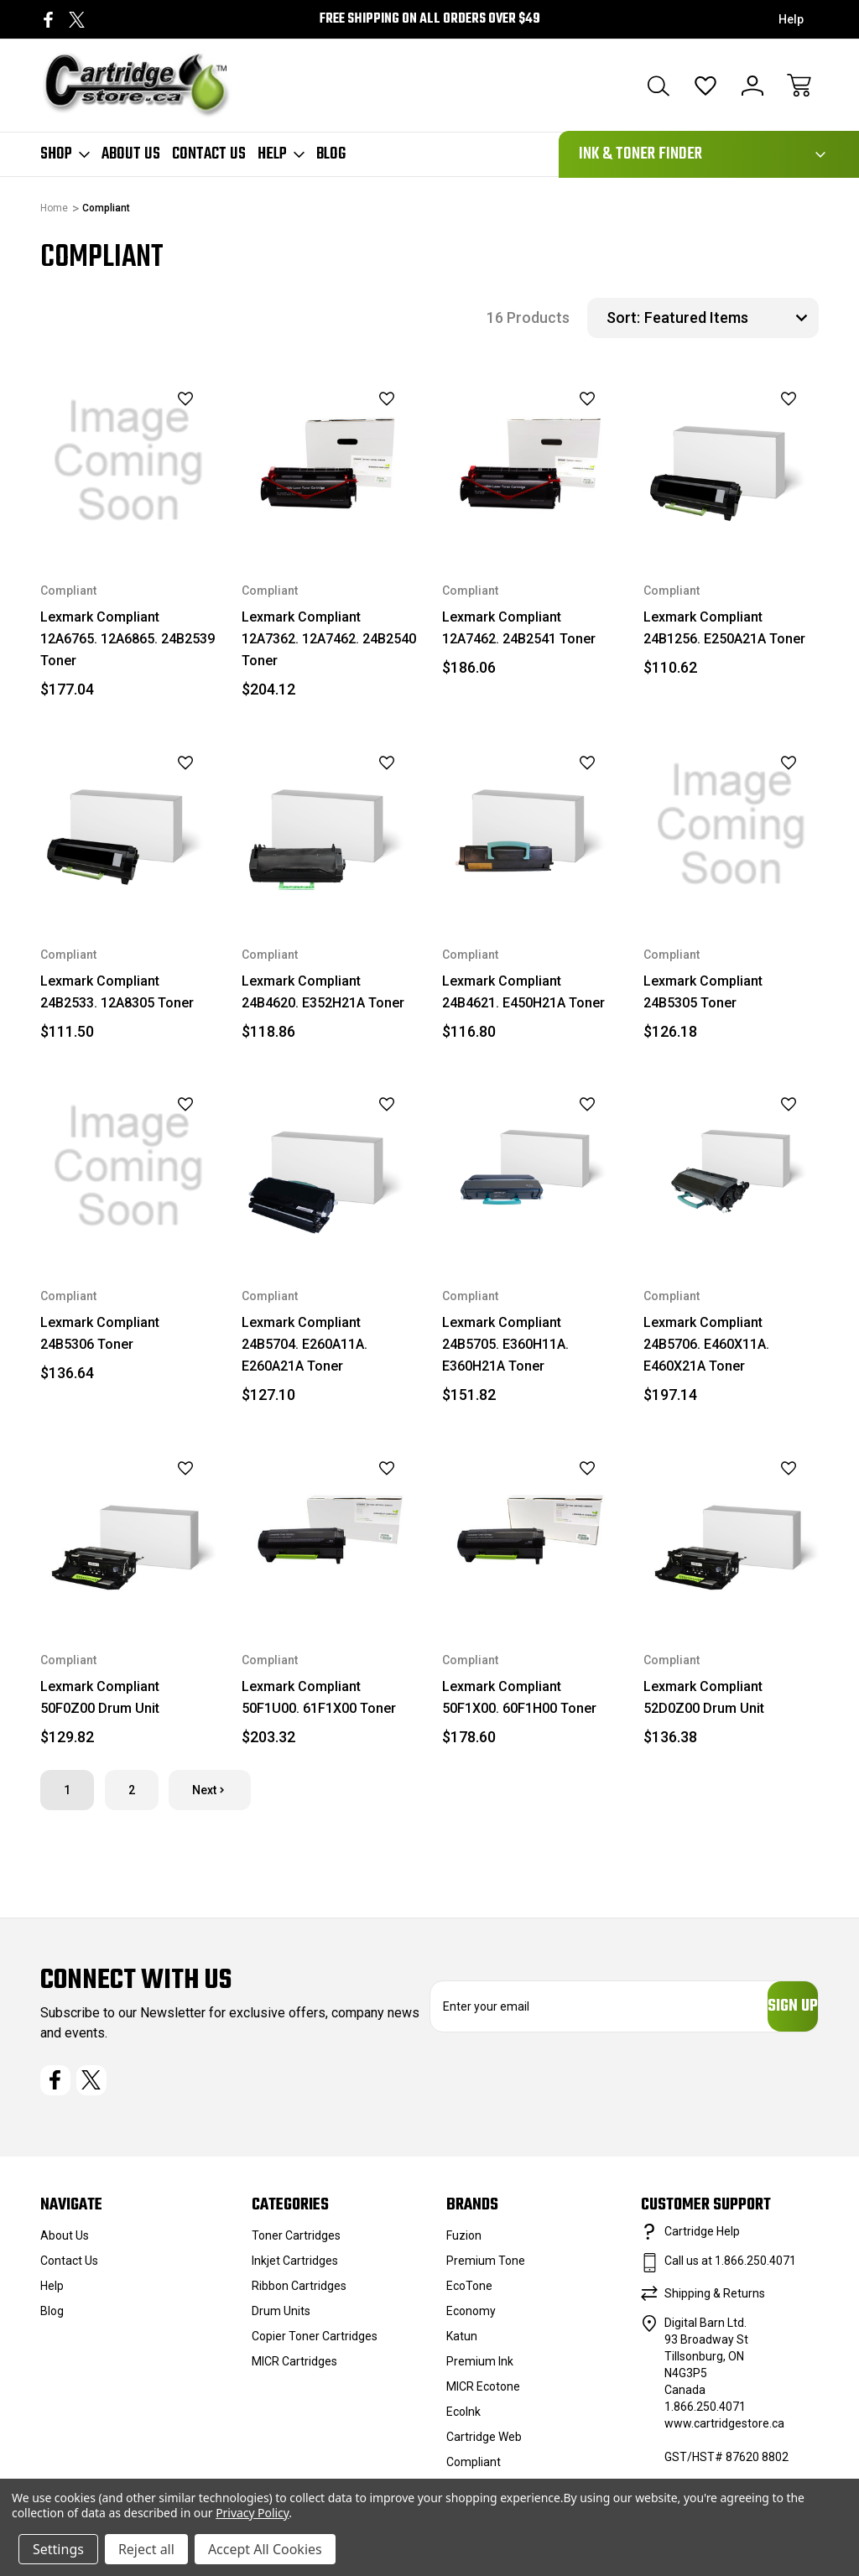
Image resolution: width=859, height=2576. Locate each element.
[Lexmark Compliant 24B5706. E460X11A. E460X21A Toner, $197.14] (731, 1167)
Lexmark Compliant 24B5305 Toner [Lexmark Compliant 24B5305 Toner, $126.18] (703, 992)
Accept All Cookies (265, 2549)
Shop (65, 154)
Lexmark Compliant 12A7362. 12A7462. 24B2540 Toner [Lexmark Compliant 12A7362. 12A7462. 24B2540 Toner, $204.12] (329, 639)
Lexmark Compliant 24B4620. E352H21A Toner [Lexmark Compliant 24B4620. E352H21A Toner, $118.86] (323, 992)
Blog (331, 154)
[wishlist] (164, 399)
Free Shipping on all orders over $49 (430, 19)
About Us (131, 154)
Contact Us (209, 154)
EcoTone (469, 2294)
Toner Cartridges (296, 2244)
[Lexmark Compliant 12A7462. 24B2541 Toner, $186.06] (530, 461)
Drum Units (281, 2319)
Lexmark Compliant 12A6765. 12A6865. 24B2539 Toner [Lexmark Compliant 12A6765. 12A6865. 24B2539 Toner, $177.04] (127, 639)
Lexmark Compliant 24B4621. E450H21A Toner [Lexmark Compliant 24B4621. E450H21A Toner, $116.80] (523, 992)
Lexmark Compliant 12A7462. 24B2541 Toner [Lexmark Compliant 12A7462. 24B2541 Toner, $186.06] (519, 628)
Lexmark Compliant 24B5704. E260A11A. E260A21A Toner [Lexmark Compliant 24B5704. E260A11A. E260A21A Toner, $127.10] (304, 1344)
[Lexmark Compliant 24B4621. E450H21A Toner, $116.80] (530, 824)
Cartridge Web (484, 2445)
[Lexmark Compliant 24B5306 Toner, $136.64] (128, 1167)
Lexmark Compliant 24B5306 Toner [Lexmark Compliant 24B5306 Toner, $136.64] (99, 1333)
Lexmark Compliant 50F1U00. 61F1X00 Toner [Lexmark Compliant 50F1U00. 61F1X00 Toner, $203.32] (319, 1697)
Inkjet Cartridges (295, 2269)
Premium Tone (485, 2269)
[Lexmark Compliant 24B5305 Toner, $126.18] (731, 824)
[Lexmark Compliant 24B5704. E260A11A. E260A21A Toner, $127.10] (330, 1167)
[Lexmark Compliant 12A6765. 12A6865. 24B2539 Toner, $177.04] (128, 461)
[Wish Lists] (705, 85)
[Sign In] (752, 85)
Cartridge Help (702, 2239)
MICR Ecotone (483, 2395)
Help (791, 19)
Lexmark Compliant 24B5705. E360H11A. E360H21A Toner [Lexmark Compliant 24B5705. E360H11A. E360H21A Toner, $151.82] (505, 1344)
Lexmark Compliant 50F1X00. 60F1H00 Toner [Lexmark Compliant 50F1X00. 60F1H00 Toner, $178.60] (519, 1697)
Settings (58, 2549)
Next (209, 1790)
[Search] (658, 85)
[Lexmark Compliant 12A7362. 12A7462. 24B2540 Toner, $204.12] (330, 461)
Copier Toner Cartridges (314, 2344)
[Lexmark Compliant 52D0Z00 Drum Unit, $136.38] (731, 1530)
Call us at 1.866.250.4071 (730, 2269)
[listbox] (729, 317)
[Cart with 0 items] (799, 85)
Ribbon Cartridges (299, 2294)
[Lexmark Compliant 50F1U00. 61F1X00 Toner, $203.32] (330, 1530)
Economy (471, 2319)
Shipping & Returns (714, 2301)
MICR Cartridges (294, 2369)
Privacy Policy (252, 2513)
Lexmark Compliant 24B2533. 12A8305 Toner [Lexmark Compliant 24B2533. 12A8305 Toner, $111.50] (117, 992)
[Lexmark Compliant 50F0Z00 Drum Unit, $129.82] (128, 1530)
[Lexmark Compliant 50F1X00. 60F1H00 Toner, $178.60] (530, 1530)
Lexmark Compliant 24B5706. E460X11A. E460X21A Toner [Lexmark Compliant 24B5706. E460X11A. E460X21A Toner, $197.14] (706, 1344)
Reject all (146, 2549)
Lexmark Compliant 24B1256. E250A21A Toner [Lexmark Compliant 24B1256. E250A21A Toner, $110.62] (724, 628)
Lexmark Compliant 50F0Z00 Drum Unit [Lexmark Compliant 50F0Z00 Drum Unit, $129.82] (99, 1697)
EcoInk (463, 2420)
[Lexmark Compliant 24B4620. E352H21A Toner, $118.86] (330, 824)
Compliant (473, 2470)
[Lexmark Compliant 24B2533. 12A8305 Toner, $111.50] (128, 824)
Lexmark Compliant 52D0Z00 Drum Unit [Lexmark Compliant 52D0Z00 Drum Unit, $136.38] (703, 1697)
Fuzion (464, 2244)
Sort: (623, 317)
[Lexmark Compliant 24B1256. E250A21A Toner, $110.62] (731, 461)
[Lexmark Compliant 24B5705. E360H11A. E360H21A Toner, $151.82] (530, 1167)
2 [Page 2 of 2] (131, 1790)
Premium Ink (479, 2369)
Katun (461, 2344)
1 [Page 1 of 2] (67, 1790)
